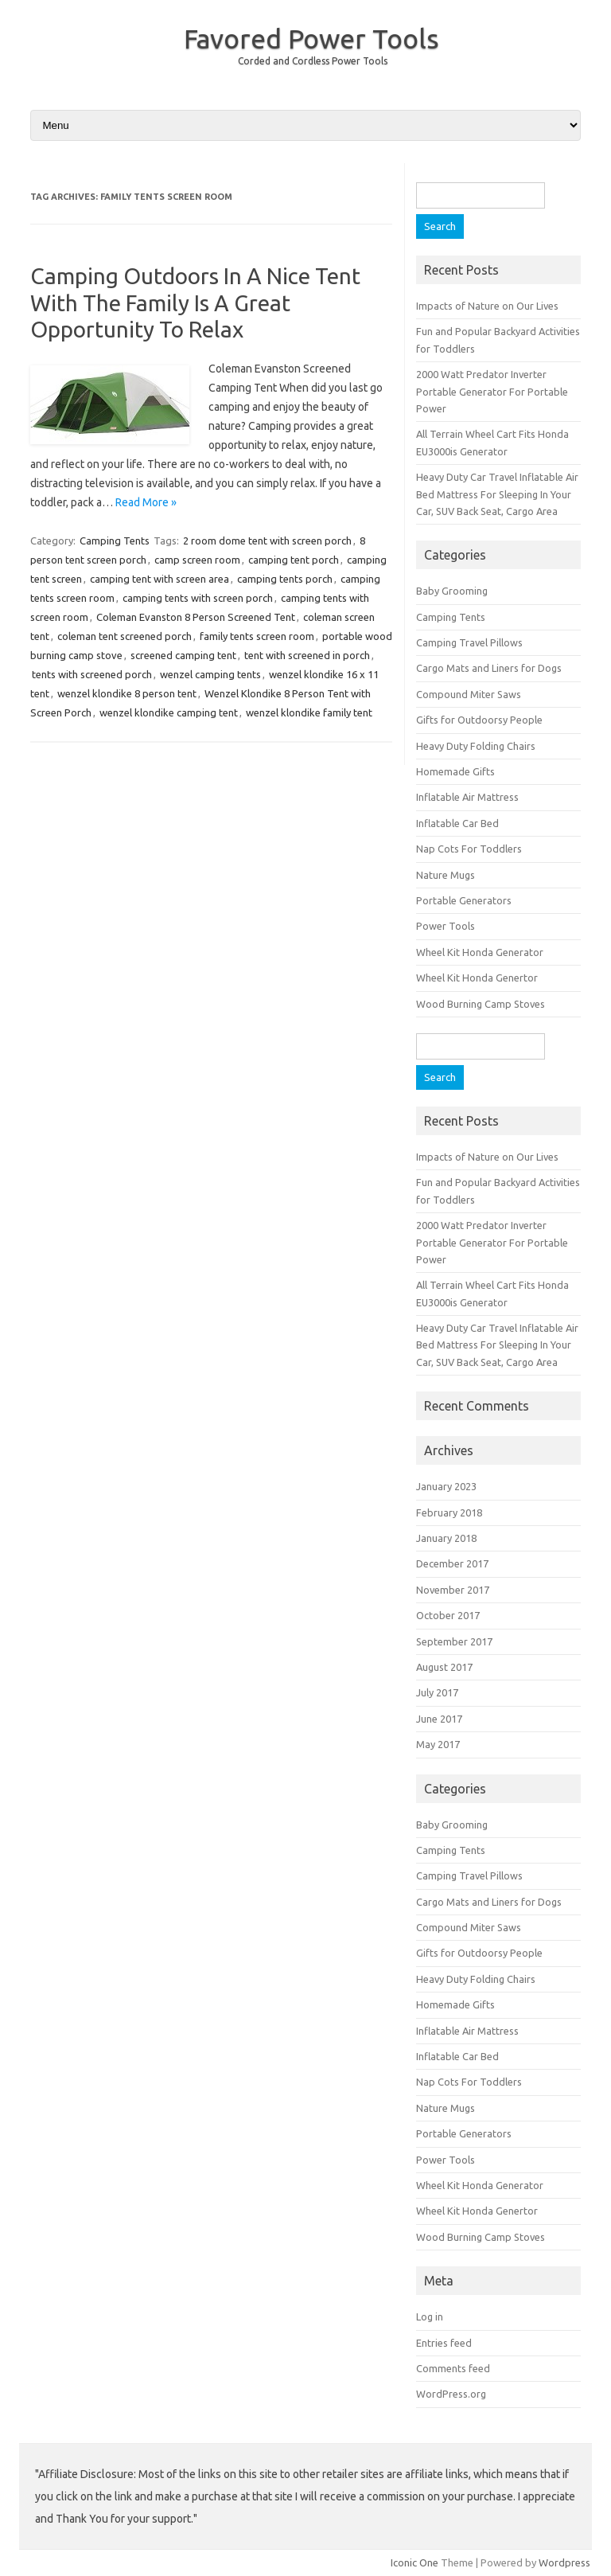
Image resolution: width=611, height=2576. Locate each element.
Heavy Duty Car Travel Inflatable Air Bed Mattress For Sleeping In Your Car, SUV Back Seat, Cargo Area (497, 494)
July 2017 (437, 1692)
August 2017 (444, 1666)
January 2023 (446, 1486)
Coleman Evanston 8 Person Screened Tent (195, 617)
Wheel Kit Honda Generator (479, 952)
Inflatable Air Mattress (467, 796)
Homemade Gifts (455, 771)
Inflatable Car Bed (457, 823)
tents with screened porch (92, 674)
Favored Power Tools (311, 38)
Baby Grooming (452, 590)
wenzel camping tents (210, 674)
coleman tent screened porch (124, 636)
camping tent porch (293, 559)
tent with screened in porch (307, 655)
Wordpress (564, 2562)
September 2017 (454, 1641)
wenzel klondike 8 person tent (127, 693)
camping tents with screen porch (198, 597)
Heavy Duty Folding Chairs (475, 745)
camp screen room (197, 559)
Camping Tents (115, 540)
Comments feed (453, 2368)
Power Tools (445, 925)
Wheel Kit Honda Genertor (477, 977)
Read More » (146, 502)
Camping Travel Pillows (469, 642)
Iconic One (414, 2562)
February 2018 (449, 1512)
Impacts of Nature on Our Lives (487, 305)
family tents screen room (257, 636)
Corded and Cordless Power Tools (312, 61)
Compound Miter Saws (468, 694)
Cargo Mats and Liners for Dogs (489, 667)
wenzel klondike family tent (309, 712)
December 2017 (452, 1563)
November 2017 (452, 1589)
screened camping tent (183, 655)
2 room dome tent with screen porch (267, 540)
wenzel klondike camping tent (168, 712)
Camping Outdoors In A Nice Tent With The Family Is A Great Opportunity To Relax (195, 302)
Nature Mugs (445, 874)
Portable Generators (464, 900)
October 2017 (448, 1615)
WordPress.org (451, 2393)
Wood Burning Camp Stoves (480, 1003)
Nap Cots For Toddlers (469, 848)
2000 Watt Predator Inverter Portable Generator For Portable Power (492, 391)
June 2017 (439, 1718)
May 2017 (438, 1744)
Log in (429, 2316)
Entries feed (444, 2342)
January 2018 (446, 1538)
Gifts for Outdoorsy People (479, 719)
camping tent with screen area (159, 578)
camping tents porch (285, 578)
